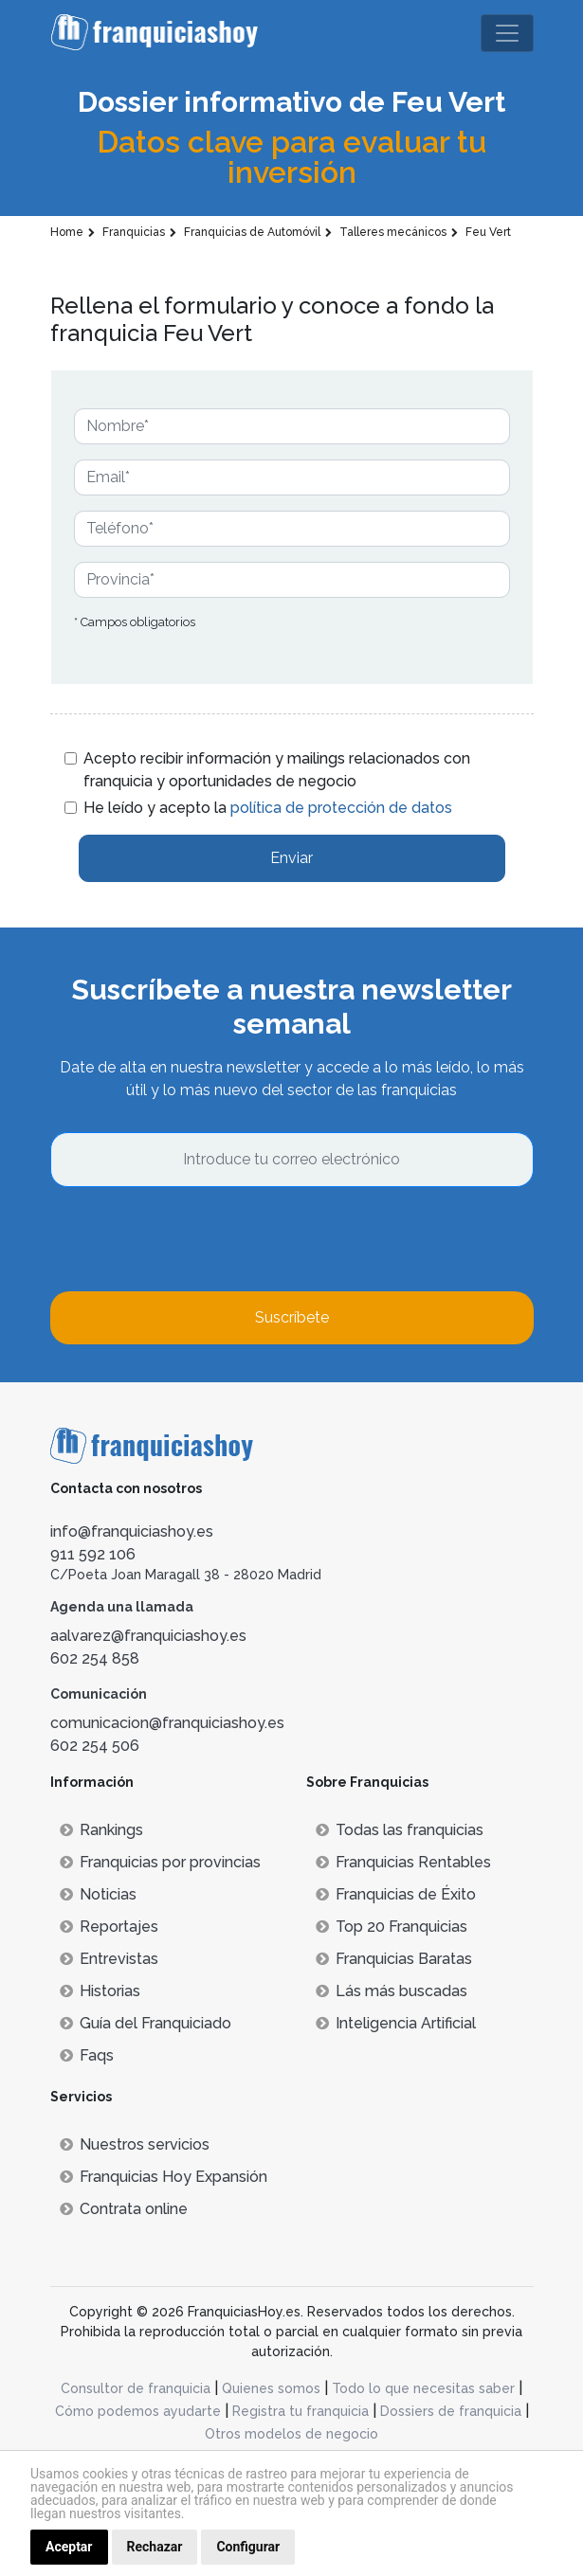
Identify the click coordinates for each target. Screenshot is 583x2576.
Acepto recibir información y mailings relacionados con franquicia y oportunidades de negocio (276, 769)
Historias (100, 1991)
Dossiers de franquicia (450, 2411)
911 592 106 (93, 1554)
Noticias (98, 1894)
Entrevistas (109, 1959)
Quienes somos (271, 2388)
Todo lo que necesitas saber (423, 2388)
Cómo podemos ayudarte (138, 2411)
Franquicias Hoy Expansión (163, 2177)
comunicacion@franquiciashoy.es (167, 1723)
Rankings (101, 1830)
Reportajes (109, 1927)
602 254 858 (94, 1658)
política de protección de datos (341, 808)
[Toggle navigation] (507, 33)
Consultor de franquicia (135, 2388)
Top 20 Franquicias (391, 1927)
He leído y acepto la (267, 808)
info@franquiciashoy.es (131, 1531)
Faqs (87, 2055)
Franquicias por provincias (160, 1862)
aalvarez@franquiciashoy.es (148, 1636)
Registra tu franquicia (300, 2411)
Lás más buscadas (391, 1991)
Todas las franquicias (399, 1830)
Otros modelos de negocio (291, 2433)
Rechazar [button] (155, 2546)
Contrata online (124, 2209)
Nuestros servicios (135, 2144)
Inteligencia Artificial (396, 2023)
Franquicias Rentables (403, 1862)
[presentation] (194, 1239)
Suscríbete (292, 1317)
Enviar (291, 858)
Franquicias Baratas (394, 1959)
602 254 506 (94, 1746)
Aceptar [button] (69, 2546)
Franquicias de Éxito (396, 1894)
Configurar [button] (248, 2546)
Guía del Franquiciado (145, 2023)
